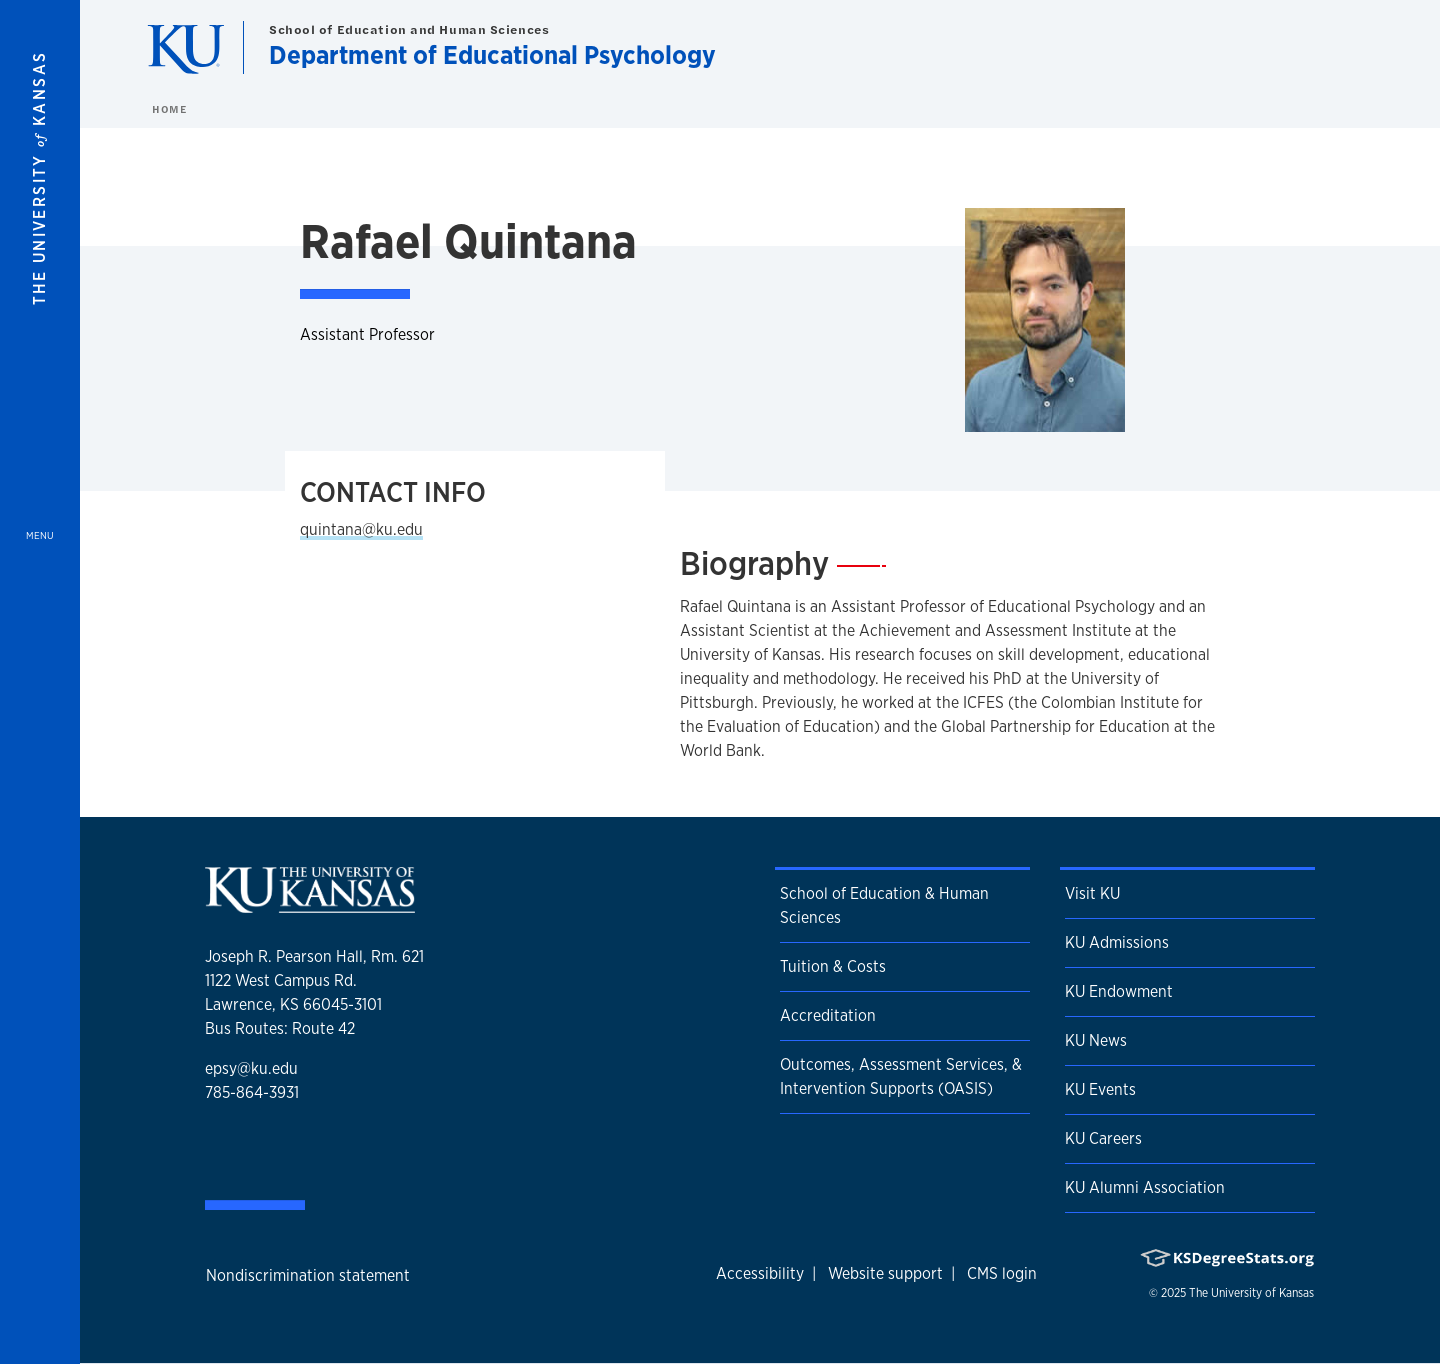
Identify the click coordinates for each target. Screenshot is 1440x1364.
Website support (885, 1273)
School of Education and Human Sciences (409, 29)
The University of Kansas (1251, 1293)
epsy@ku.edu (251, 1068)
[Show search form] (1352, 48)
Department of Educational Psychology (492, 54)
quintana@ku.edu (361, 529)
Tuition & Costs (833, 966)
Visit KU (1092, 893)
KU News (1096, 1040)
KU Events (1100, 1089)
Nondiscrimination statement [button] (308, 1275)
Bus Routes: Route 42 (280, 1028)
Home (169, 109)
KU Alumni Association (1145, 1187)
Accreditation (828, 1015)
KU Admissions (1117, 942)
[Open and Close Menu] (40, 682)
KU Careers (1103, 1138)
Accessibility (760, 1273)
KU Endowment (1119, 991)
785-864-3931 (252, 1092)
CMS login (1002, 1273)
